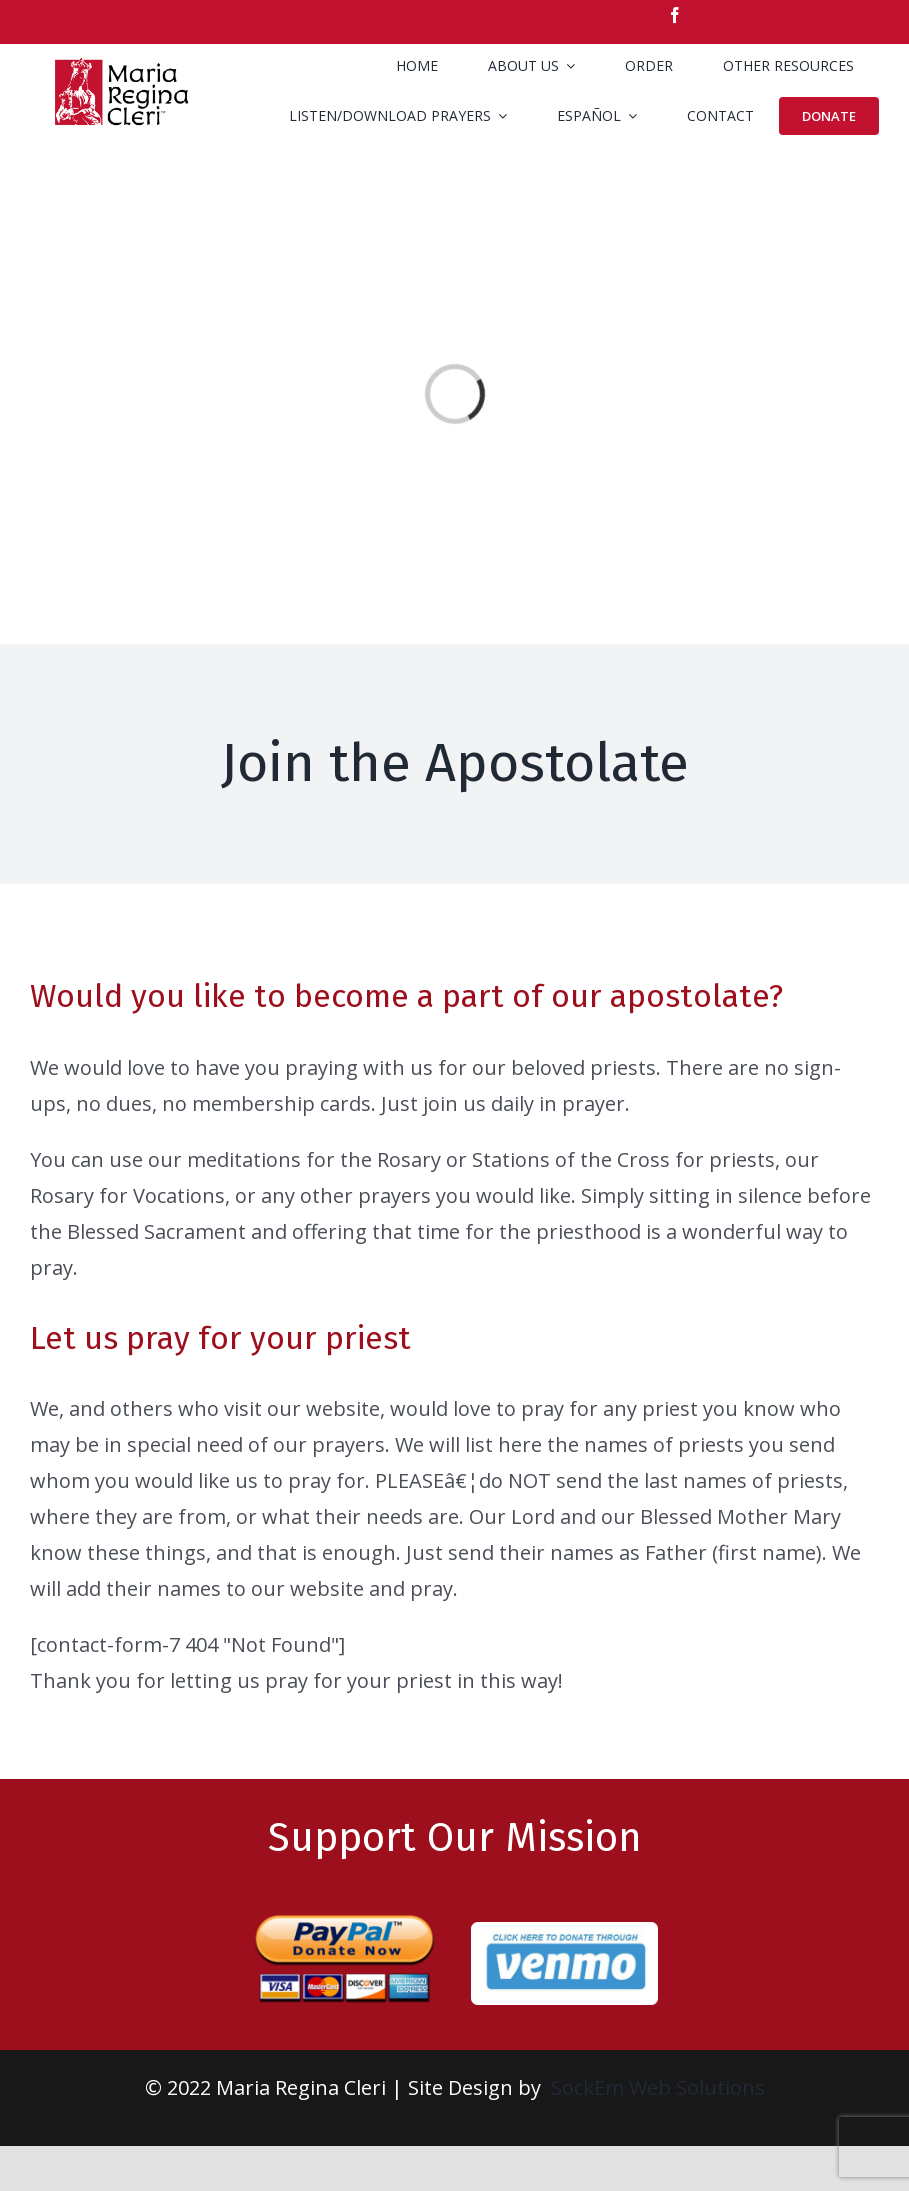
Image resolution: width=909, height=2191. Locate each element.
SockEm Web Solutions (658, 2087)
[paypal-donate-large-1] (344, 1906)
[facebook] (675, 15)
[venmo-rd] (564, 1931)
